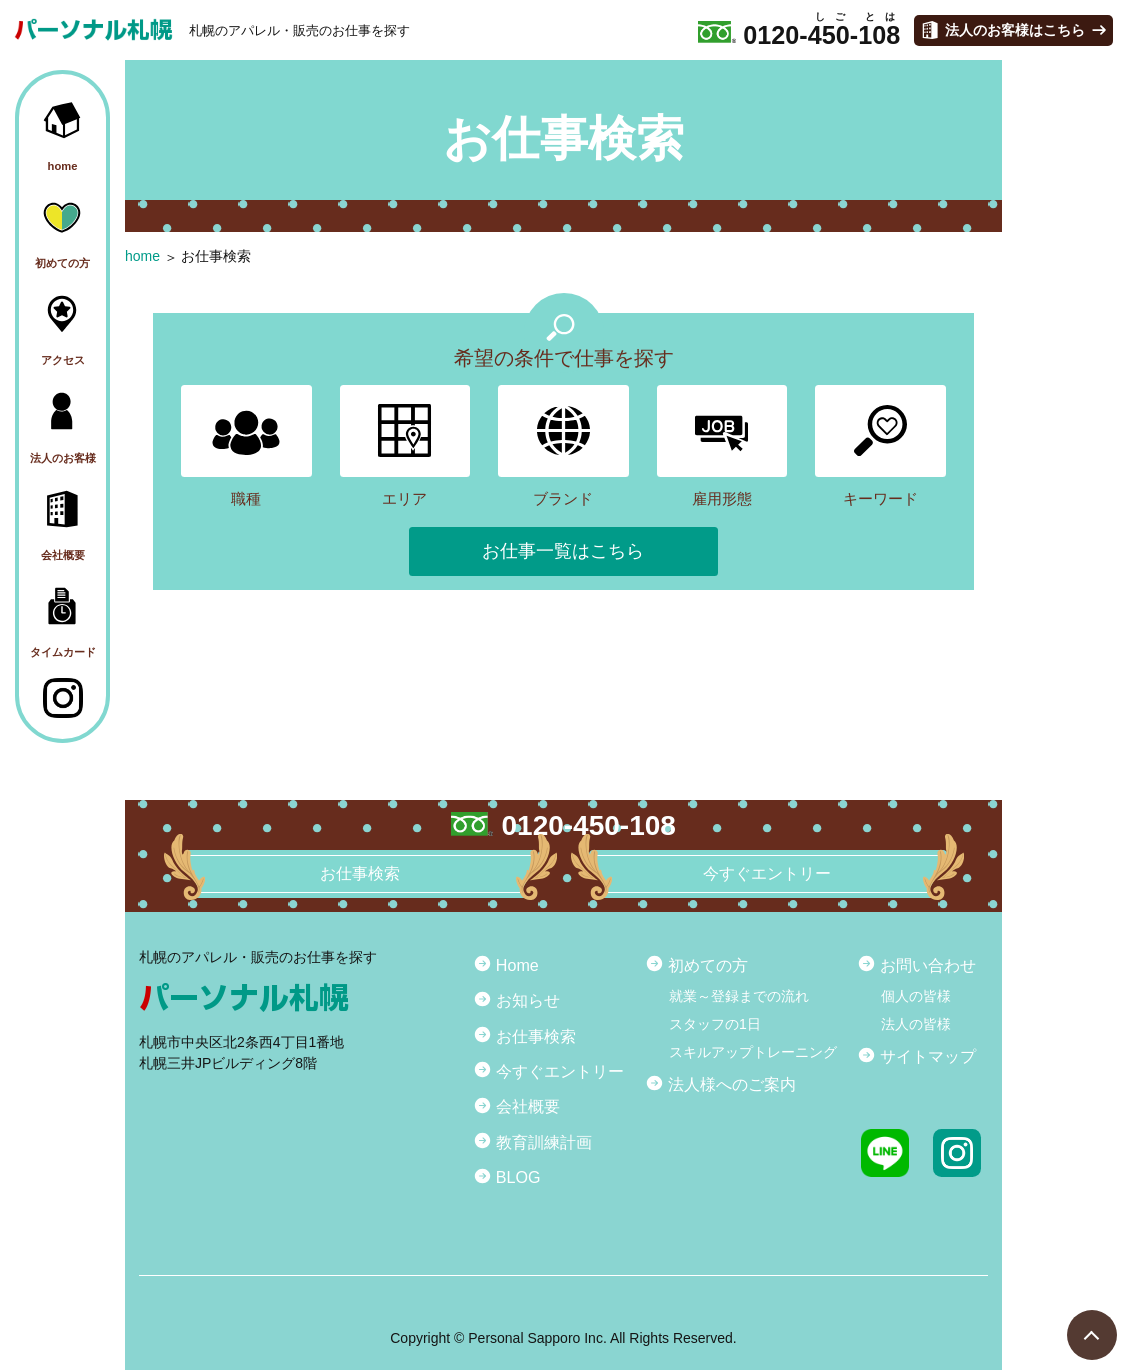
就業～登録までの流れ (739, 996)
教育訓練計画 (544, 1142)
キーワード (880, 446)
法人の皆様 (916, 1024)
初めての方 (708, 965)
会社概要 (528, 1106)
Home (517, 965)
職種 (246, 446)
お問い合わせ (928, 965)
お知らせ (528, 1000)
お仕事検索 (216, 256)
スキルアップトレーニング (753, 1052)
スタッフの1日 (715, 1024)
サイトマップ (928, 1056)
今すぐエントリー (560, 1071)
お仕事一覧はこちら (563, 551)
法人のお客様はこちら (1015, 30)
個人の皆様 (916, 996)
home (142, 256)
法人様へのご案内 (732, 1084)
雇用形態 (722, 446)
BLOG (518, 1177)
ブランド (563, 446)
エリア (405, 446)
